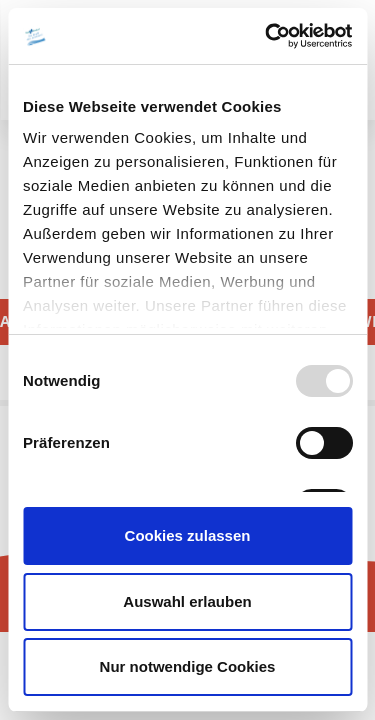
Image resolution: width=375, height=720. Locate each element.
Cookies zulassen (188, 535)
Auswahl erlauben (187, 601)
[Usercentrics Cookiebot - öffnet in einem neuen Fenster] (267, 36)
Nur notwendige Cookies (188, 666)
